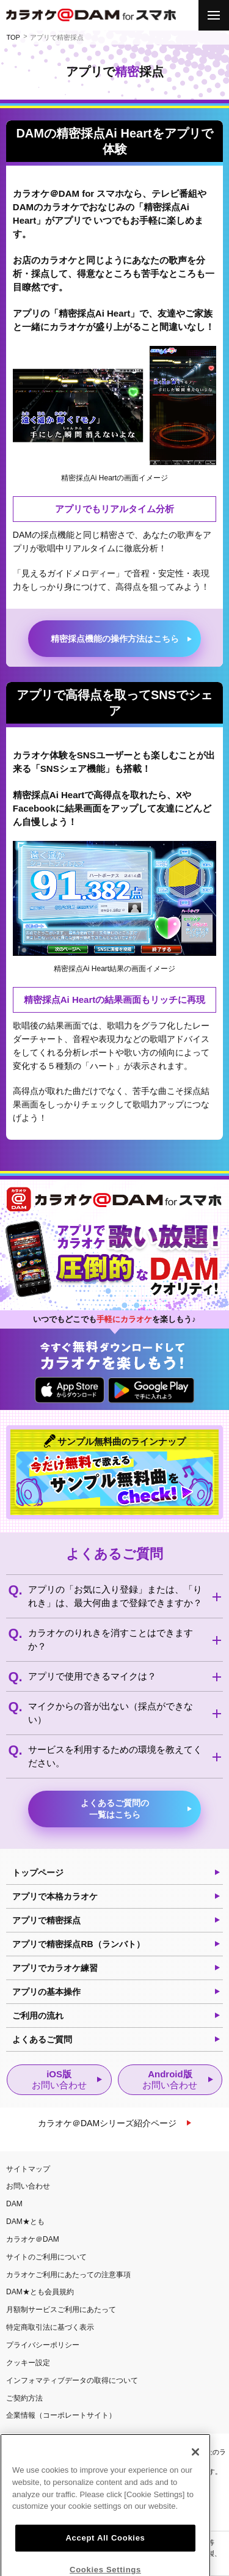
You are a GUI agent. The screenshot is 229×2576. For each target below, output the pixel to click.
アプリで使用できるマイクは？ (92, 1676)
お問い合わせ (28, 2186)
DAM (14, 2204)
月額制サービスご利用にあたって (61, 2309)
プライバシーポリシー (42, 2345)
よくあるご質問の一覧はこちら (115, 1808)
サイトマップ (28, 2169)
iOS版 (59, 2080)
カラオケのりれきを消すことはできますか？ (110, 1639)
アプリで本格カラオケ (55, 1896)
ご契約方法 (24, 2398)
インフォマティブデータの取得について (72, 2380)
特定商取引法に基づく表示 (50, 2327)
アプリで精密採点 (46, 1920)
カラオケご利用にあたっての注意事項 (68, 2274)
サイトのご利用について (46, 2257)
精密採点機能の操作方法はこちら (115, 639)
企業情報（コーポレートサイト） (61, 2415)
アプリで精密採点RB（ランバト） (78, 1944)
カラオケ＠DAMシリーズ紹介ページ (107, 2123)
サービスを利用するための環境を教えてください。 (115, 1756)
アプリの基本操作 (46, 1992)
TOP (13, 37)
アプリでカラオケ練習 (55, 1968)
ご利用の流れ (38, 2015)
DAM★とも (25, 2221)
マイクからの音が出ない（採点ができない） (110, 1713)
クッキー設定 (28, 2362)
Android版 (169, 2080)
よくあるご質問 (42, 2039)
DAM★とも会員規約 (40, 2292)
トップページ (38, 1872)
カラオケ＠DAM (32, 2239)
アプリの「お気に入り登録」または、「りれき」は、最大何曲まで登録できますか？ (115, 1596)
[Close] (195, 2492)
